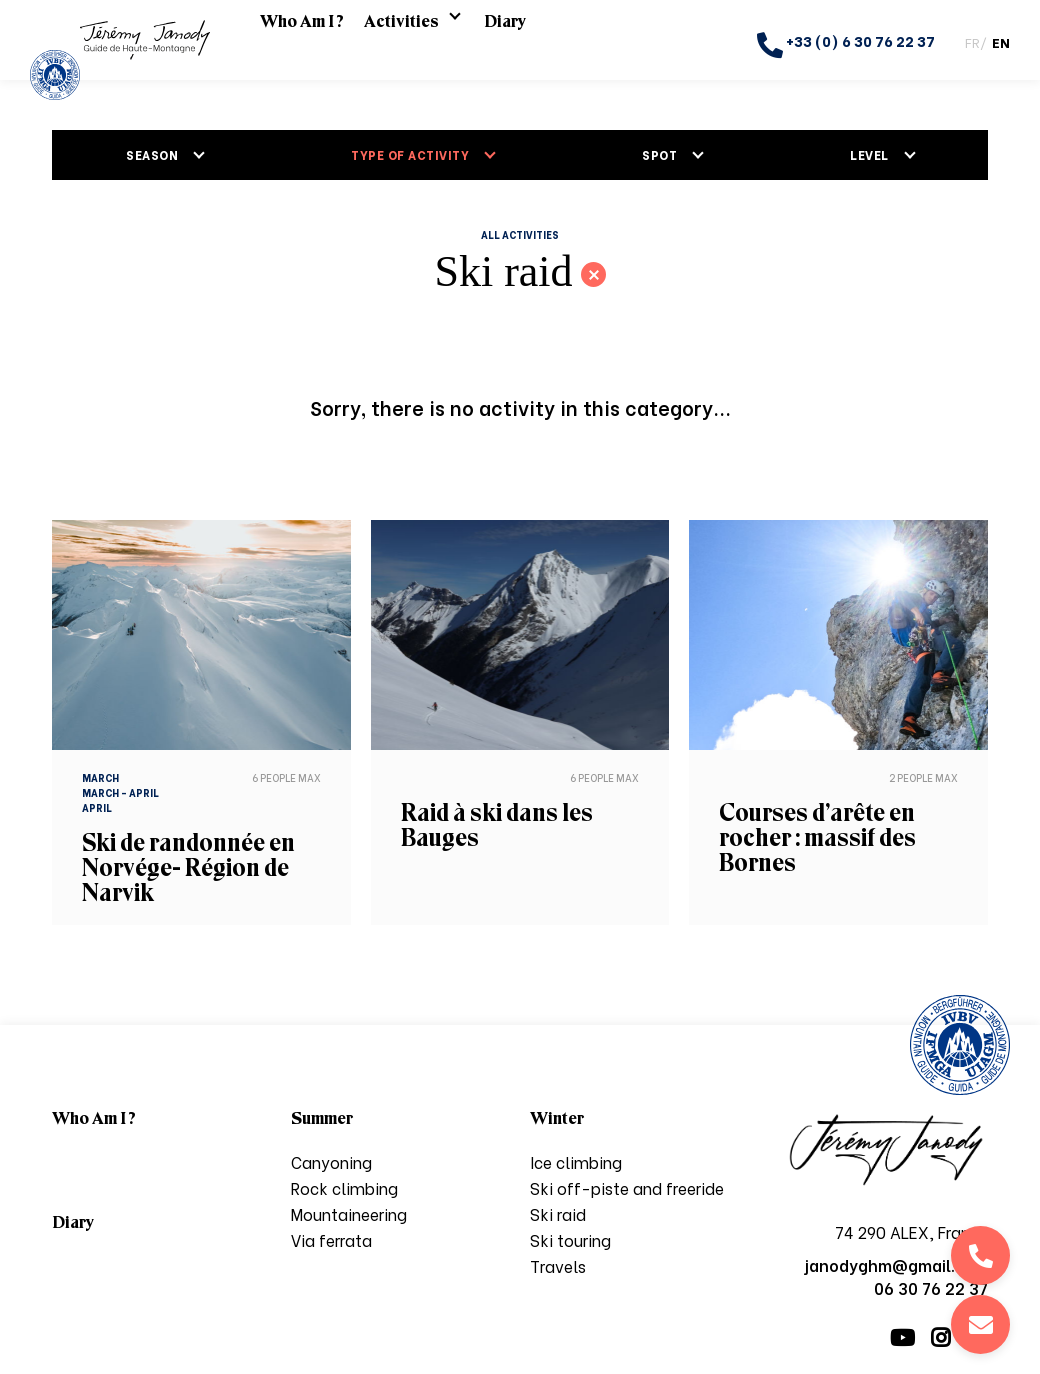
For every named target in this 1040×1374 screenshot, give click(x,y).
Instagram (940, 1338)
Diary (505, 40)
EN (1001, 41)
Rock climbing (344, 1187)
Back (593, 274)
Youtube (902, 1338)
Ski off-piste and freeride (627, 1187)
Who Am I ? (302, 40)
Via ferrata (331, 1239)
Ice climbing (576, 1161)
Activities (401, 40)
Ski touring (570, 1239)
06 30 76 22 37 (981, 1256)
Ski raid (558, 1213)
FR (972, 41)
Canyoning (331, 1161)
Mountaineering (349, 1213)
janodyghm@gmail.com (981, 1325)
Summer (322, 1118)
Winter (557, 1118)
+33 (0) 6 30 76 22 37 (846, 44)
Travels (558, 1265)
